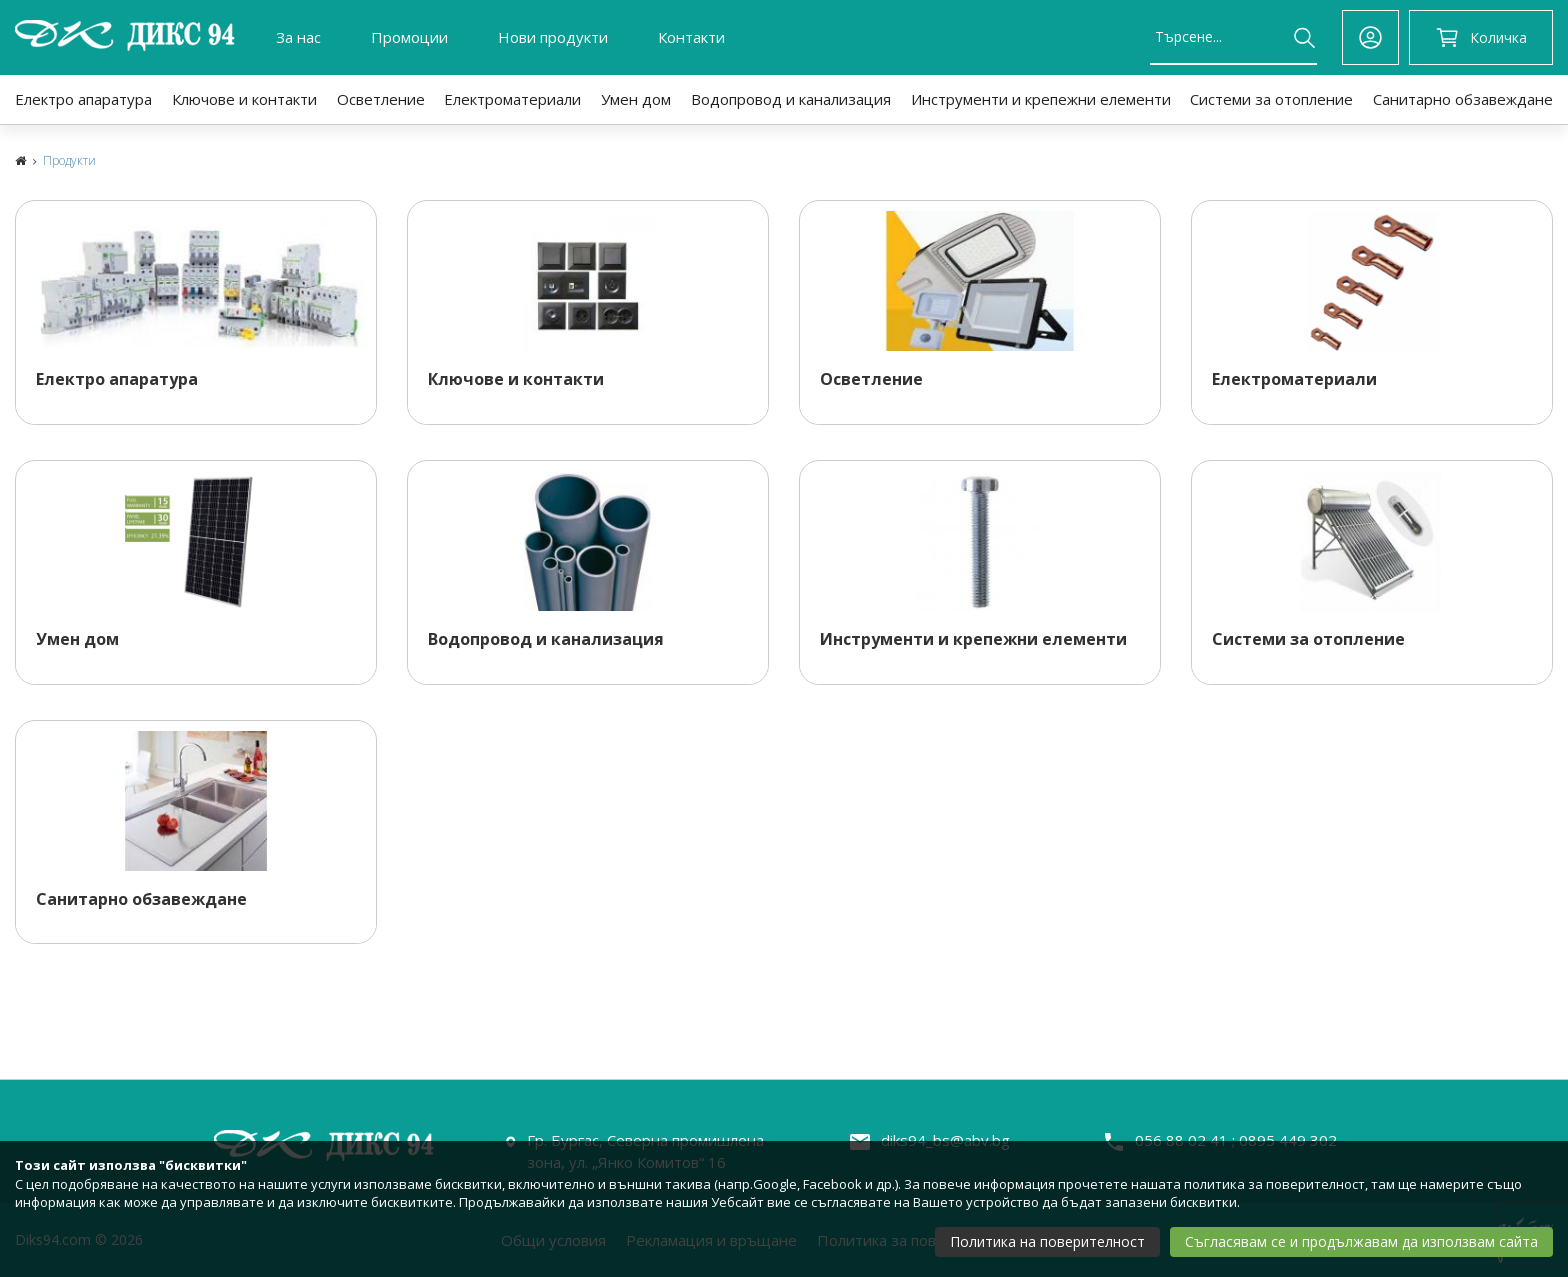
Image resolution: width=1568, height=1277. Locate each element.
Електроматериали (512, 99)
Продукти (69, 160)
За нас (298, 37)
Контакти (691, 37)
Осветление (381, 99)
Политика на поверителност (1047, 1241)
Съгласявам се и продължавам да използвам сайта (1361, 1241)
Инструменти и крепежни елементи (1041, 99)
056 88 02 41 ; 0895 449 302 (1236, 1140)
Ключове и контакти (244, 99)
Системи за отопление (1271, 99)
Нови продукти (553, 37)
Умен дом (636, 99)
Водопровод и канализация (791, 99)
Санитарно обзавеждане (1463, 99)
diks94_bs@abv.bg (945, 1140)
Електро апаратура (83, 99)
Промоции (409, 37)
